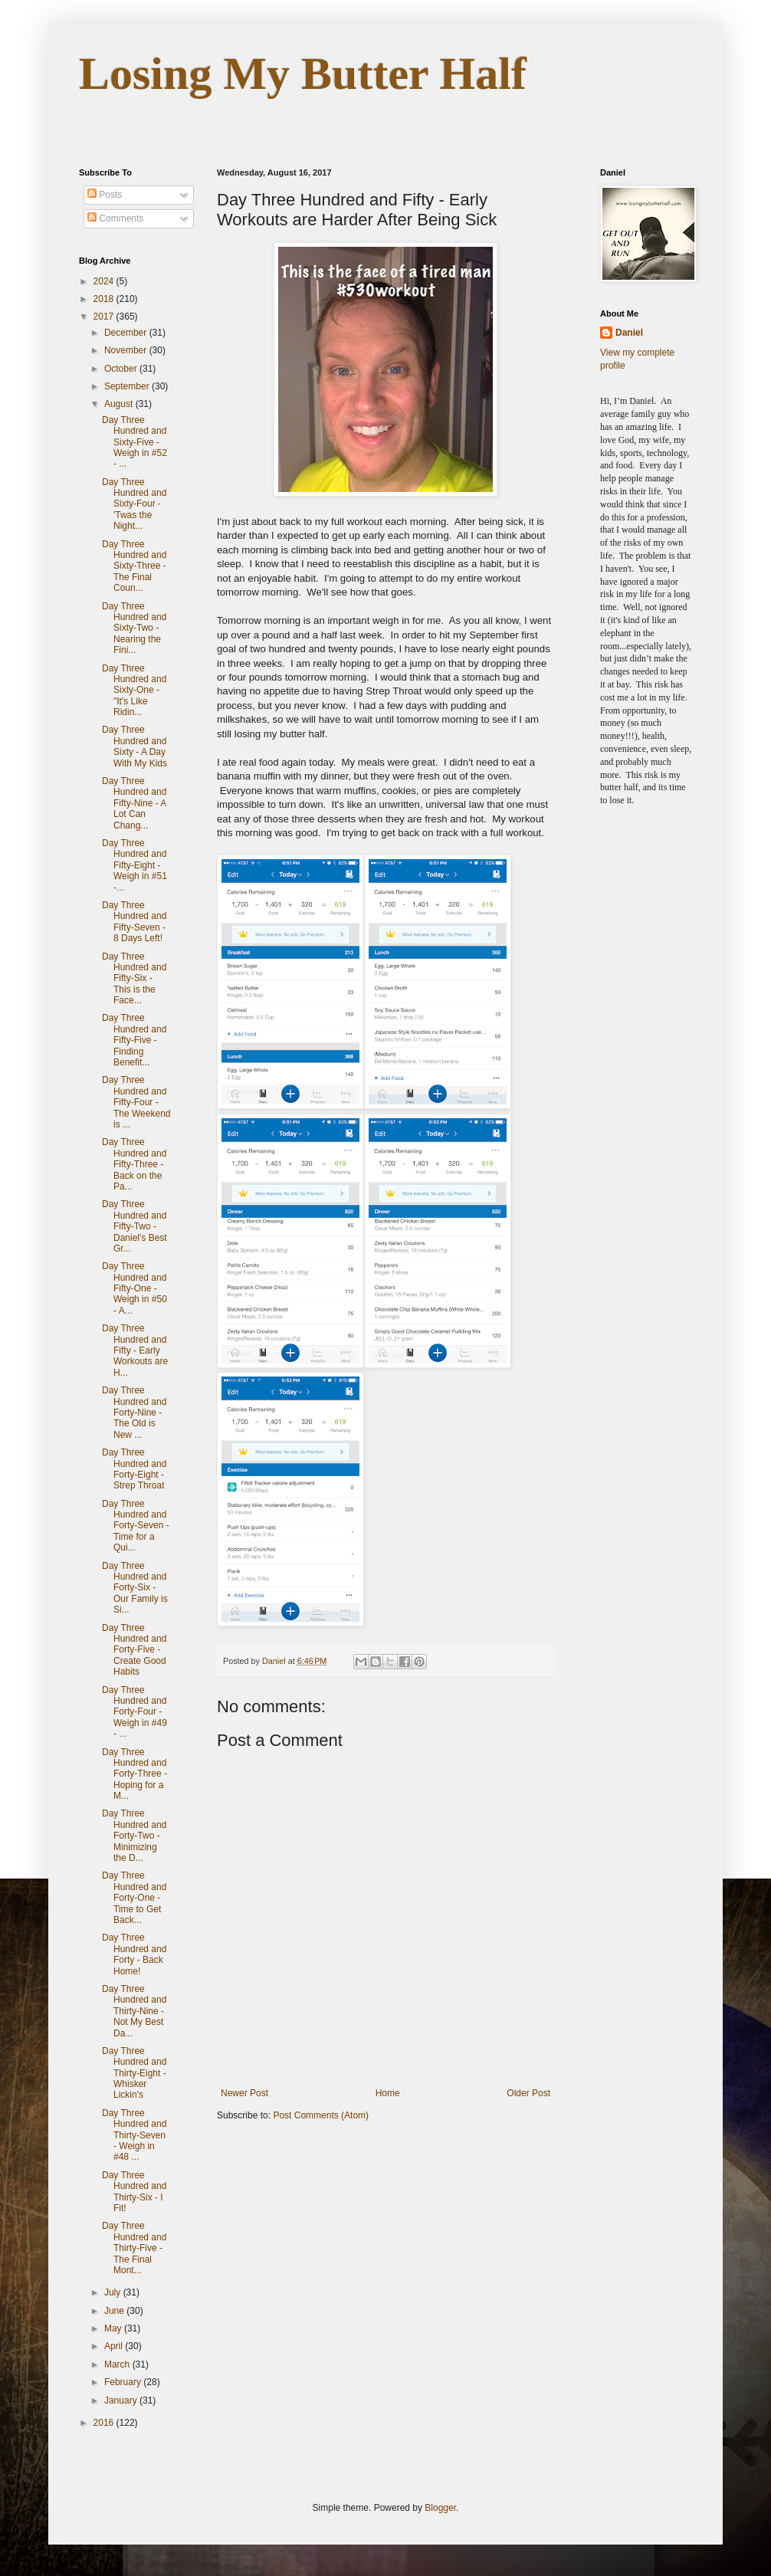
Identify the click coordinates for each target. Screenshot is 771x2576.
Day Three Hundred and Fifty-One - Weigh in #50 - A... (134, 1288)
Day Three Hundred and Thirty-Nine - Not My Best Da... (134, 2011)
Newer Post (244, 2093)
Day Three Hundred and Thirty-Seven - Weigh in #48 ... (134, 2135)
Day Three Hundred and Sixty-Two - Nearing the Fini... (134, 628)
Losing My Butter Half (303, 73)
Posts (104, 194)
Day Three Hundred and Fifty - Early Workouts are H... (135, 1350)
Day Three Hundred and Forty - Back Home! (134, 1954)
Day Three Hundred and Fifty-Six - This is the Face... (134, 978)
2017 (105, 316)
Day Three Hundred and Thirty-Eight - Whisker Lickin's (134, 2073)
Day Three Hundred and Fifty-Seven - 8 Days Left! (134, 921)
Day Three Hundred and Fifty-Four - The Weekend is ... (136, 1102)
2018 (105, 299)
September (128, 386)
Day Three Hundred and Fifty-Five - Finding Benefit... (134, 1040)
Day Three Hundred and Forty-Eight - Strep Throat (134, 1469)
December (126, 332)
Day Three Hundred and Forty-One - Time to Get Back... (134, 1897)
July (113, 2292)
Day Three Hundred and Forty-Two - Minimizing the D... (134, 1835)
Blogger (440, 2507)
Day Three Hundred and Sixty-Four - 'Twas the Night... (134, 504)
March (118, 2364)
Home (388, 2093)
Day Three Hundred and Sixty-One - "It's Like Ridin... (134, 690)
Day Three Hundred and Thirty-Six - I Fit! (134, 2191)
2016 (105, 2422)
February (123, 2382)
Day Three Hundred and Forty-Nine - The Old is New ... (134, 1412)
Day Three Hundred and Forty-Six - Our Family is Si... (135, 1588)
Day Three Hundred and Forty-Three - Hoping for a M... (134, 1774)
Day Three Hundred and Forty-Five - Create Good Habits (134, 1650)
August (120, 404)
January (121, 2400)
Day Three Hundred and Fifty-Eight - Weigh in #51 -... (134, 865)
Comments (115, 218)
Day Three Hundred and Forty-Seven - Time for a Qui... (135, 1526)
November (126, 350)
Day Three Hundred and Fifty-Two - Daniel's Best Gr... (134, 1226)
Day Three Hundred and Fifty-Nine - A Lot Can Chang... (134, 803)
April (114, 2346)
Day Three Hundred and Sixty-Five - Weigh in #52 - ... (134, 442)
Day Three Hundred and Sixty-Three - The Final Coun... (134, 566)
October (121, 368)
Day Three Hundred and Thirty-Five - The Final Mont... (134, 2248)
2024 (105, 281)
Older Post (528, 2093)
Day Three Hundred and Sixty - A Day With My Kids (134, 746)
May (114, 2328)
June (115, 2310)
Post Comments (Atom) (321, 2115)
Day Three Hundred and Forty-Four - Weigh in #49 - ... (134, 1712)
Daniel (629, 332)
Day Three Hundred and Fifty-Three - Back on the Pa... (134, 1164)
